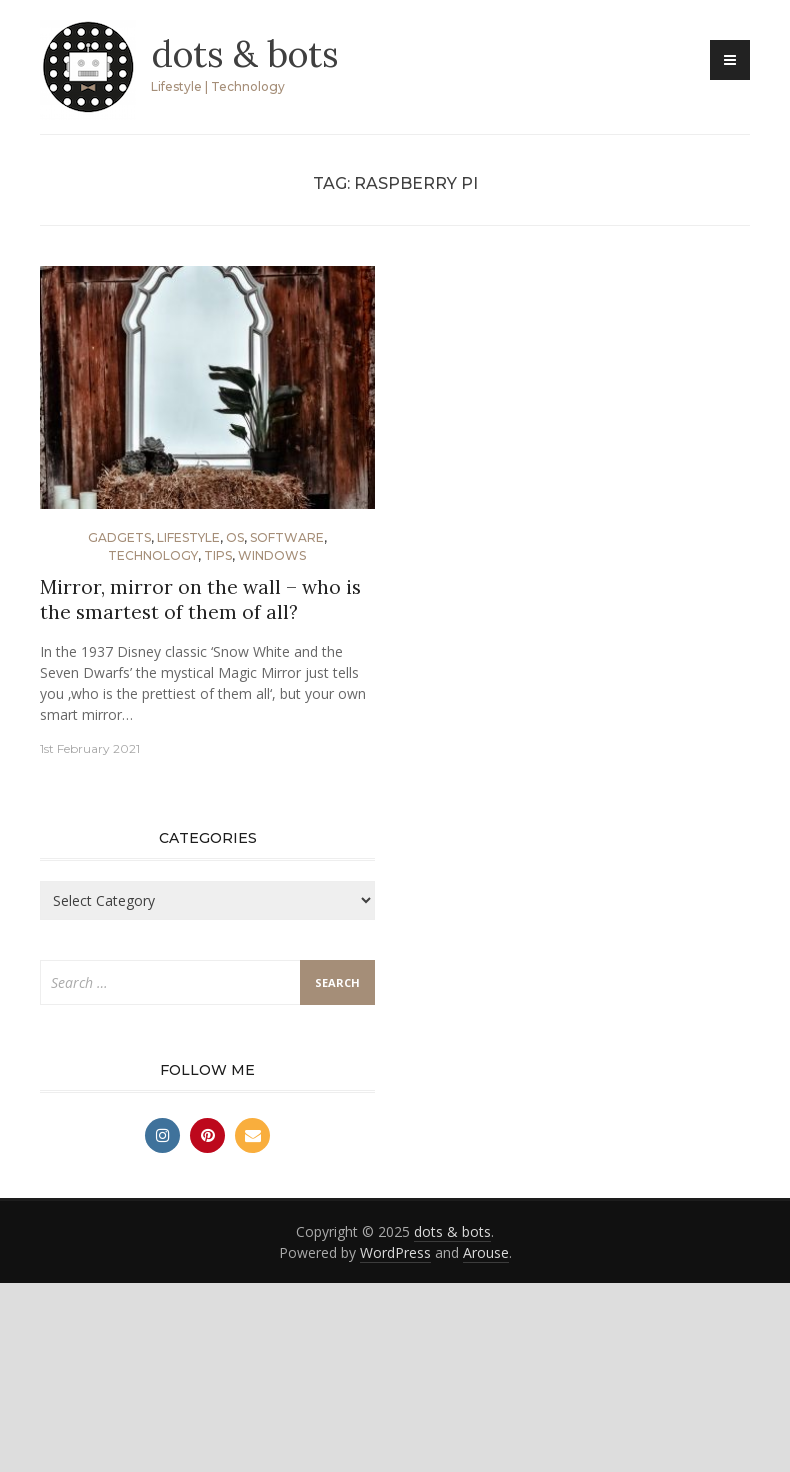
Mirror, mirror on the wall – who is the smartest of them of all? (200, 599)
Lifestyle (188, 537)
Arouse (486, 1252)
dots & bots (245, 54)
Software (287, 537)
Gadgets (119, 537)
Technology (153, 555)
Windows (272, 555)
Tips (218, 555)
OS (235, 537)
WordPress (395, 1252)
